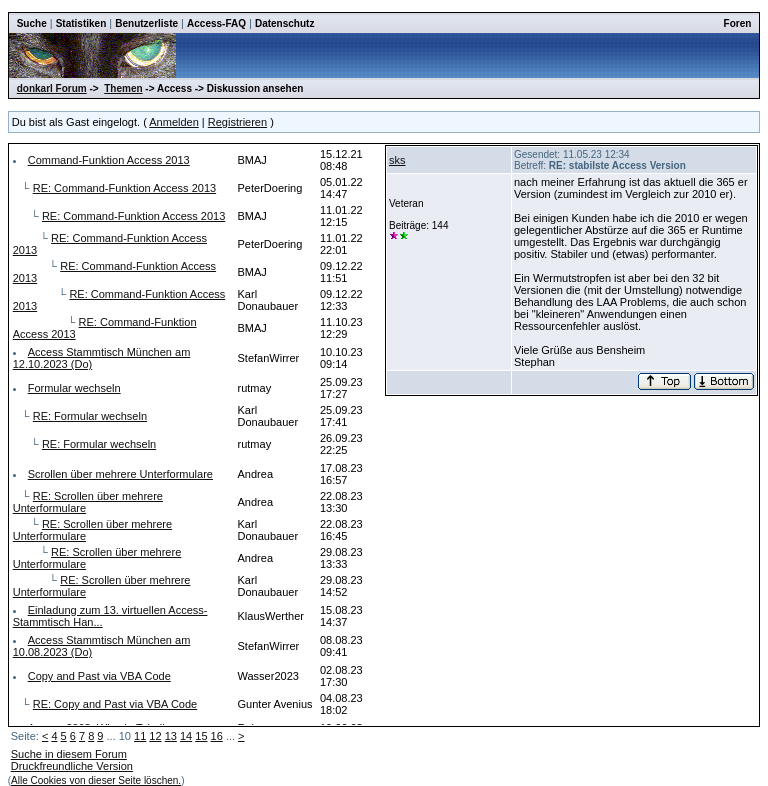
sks (397, 160)
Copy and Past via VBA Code (99, 676)
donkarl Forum (52, 88)
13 (171, 736)
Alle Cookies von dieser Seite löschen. (96, 780)
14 (186, 736)
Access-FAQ (216, 23)
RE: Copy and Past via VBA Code (115, 704)
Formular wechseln (74, 388)
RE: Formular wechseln (90, 416)
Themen (123, 88)
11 (140, 736)
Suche (32, 23)
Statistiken (81, 23)
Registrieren (237, 122)
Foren (738, 23)
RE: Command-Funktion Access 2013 (124, 188)
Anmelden (174, 122)
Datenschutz (284, 23)
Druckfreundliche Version (72, 766)
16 (217, 736)
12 (155, 736)
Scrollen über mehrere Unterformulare (120, 474)
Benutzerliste (146, 23)
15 (201, 736)
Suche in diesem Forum (69, 754)
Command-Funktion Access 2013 (109, 160)
